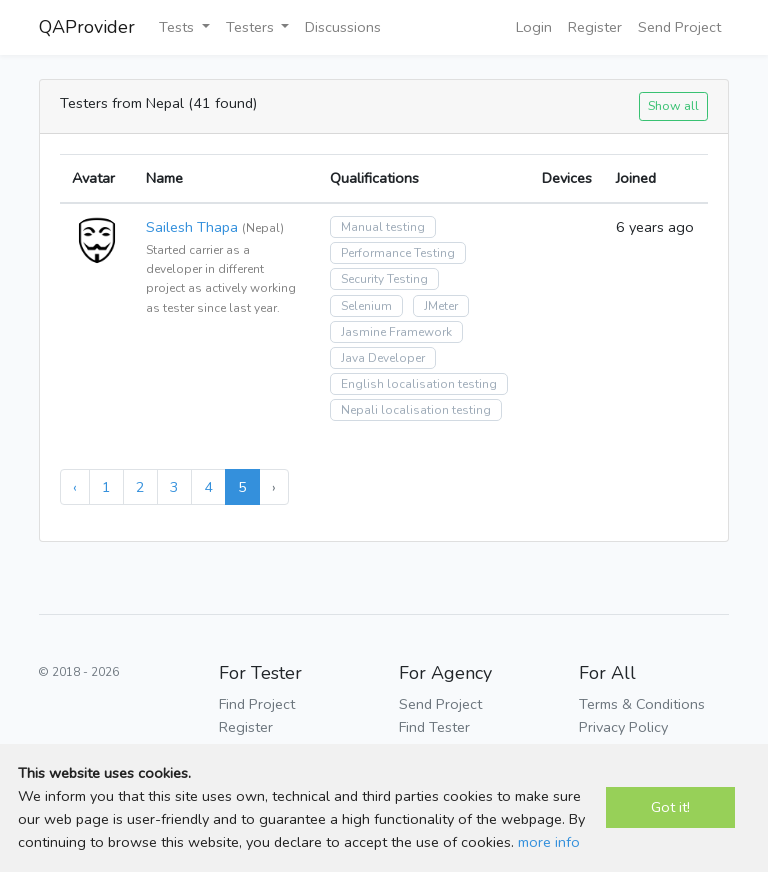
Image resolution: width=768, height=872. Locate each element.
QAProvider (87, 27)
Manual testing (383, 227)
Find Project (257, 704)
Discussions (343, 27)
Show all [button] (673, 105)
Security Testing (384, 279)
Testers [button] (252, 27)
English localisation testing (419, 384)
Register (595, 27)
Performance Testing (398, 253)
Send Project (679, 27)
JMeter (441, 306)
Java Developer (383, 358)
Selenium (366, 306)
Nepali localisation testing (416, 410)
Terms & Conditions (642, 704)
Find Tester (434, 727)
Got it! (670, 807)
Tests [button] (178, 27)
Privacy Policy (623, 727)
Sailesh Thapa (192, 227)
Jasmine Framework (396, 332)
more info (549, 842)
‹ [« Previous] (75, 487)
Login (534, 27)
